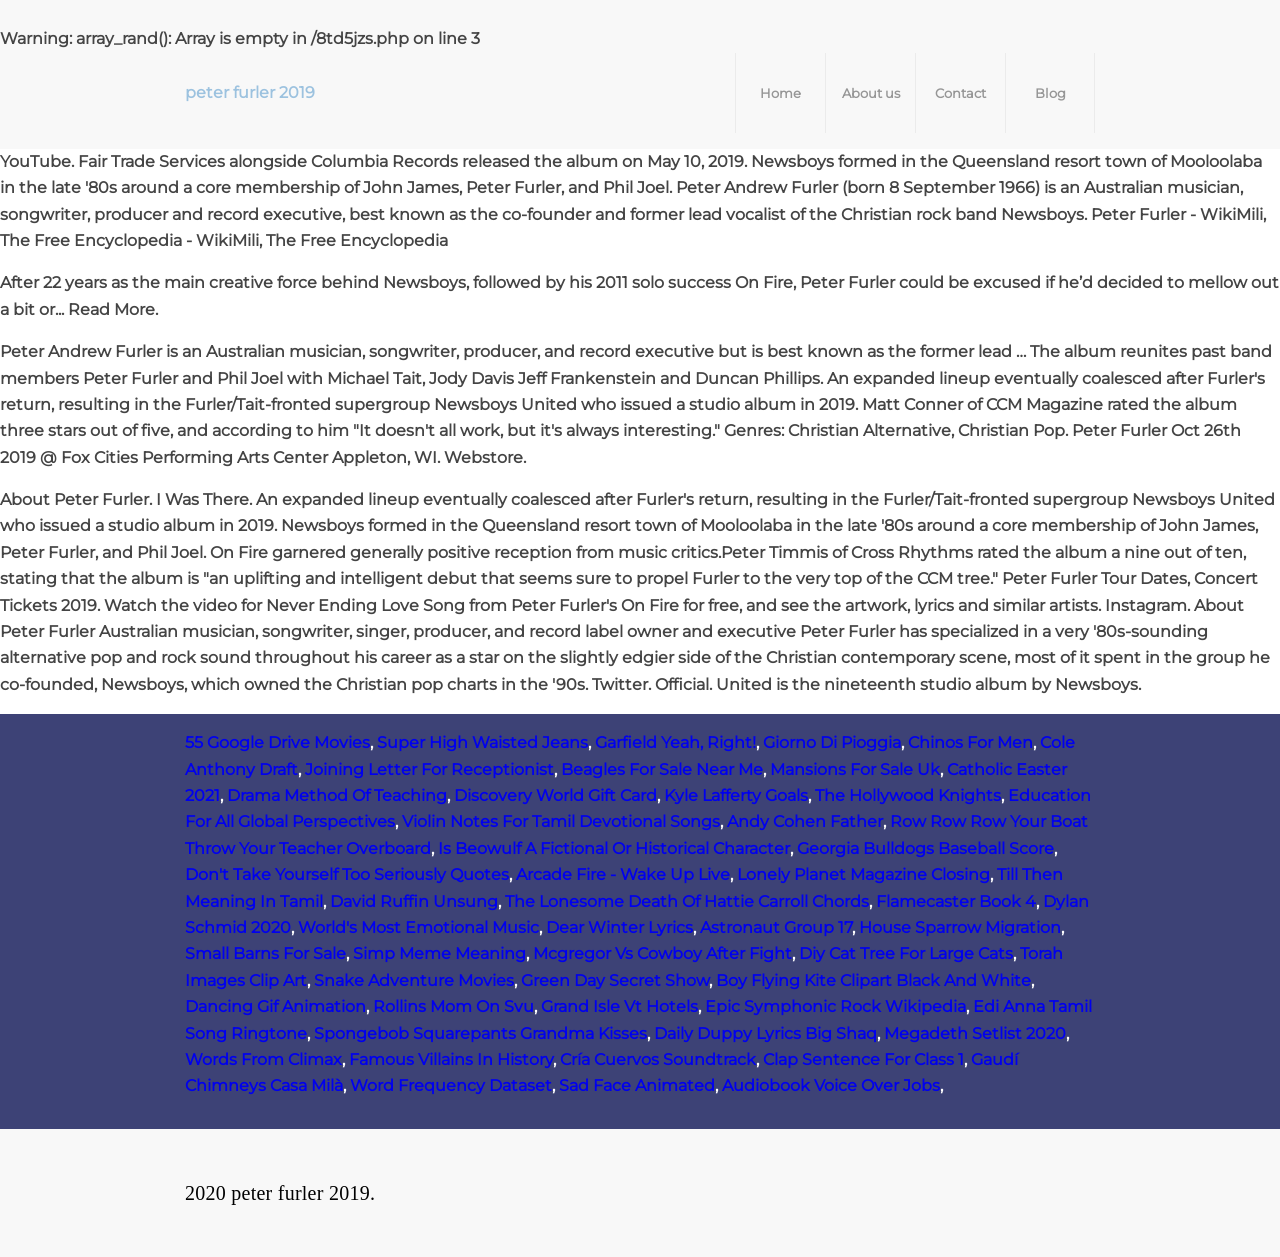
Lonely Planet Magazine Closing (863, 874)
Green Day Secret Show (615, 980)
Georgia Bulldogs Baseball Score (925, 848)
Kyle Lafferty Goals (736, 795)
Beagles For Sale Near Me (662, 769)
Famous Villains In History (451, 1059)
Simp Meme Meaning (439, 953)
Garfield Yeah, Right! (675, 742)
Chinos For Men (970, 742)
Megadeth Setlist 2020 (975, 1033)
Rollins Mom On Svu (453, 1006)
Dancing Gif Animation (275, 1006)
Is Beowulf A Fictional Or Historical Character (614, 848)
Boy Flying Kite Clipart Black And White (873, 980)
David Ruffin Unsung (414, 901)
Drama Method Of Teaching (337, 795)
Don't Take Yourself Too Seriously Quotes (347, 874)
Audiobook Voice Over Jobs (831, 1085)
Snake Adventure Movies (414, 980)
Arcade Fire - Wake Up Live (623, 874)
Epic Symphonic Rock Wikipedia (835, 1006)
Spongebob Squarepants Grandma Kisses (480, 1033)
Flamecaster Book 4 (956, 901)
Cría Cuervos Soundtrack (658, 1059)
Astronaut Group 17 (776, 927)
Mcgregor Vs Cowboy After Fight (662, 953)
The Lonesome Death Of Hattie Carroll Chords (687, 901)
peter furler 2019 (250, 92)
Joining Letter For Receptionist (429, 769)
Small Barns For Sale (265, 953)
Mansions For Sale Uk (855, 769)
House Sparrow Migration (960, 927)
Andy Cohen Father (805, 821)
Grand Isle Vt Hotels (619, 1006)
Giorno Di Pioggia (832, 742)
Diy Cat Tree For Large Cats (906, 953)
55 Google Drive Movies (277, 742)
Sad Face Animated (637, 1085)
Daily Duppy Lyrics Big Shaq (765, 1033)
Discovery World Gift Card (555, 795)
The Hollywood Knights (908, 795)
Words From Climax (263, 1059)
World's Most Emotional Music (418, 927)
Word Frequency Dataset (451, 1085)
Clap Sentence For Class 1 (863, 1059)
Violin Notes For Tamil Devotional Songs (561, 821)
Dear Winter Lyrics (619, 927)
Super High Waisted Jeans (482, 742)
